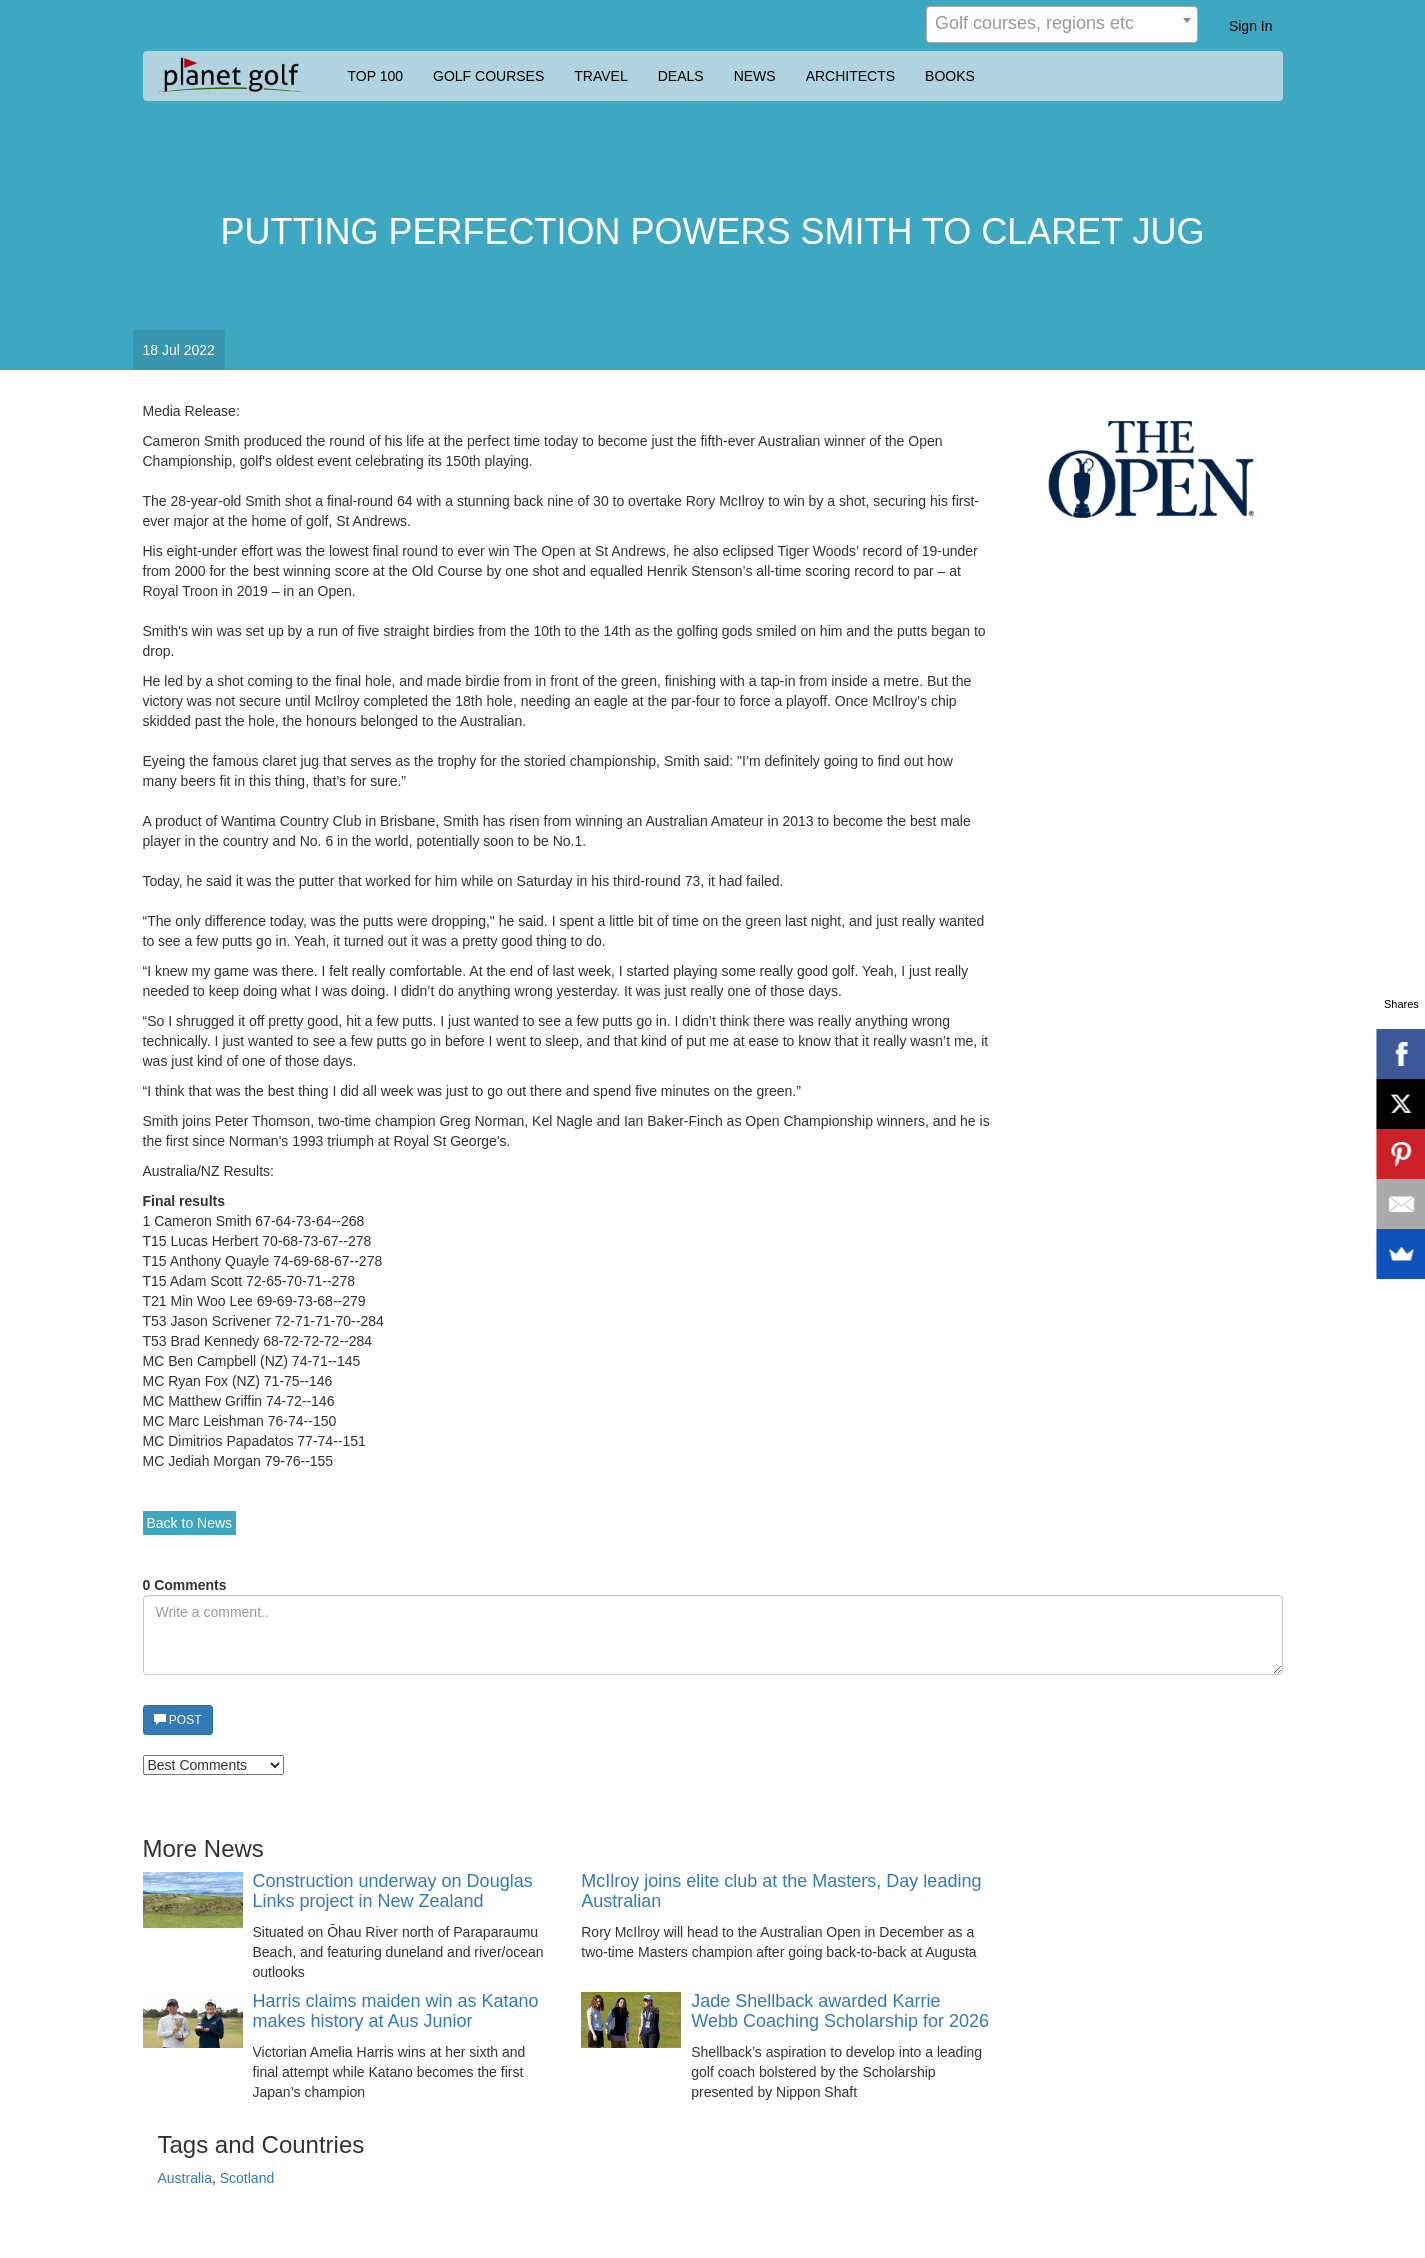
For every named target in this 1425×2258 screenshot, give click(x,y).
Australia (185, 2178)
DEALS (681, 76)
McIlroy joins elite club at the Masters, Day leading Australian (781, 1891)
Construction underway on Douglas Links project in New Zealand (393, 1891)
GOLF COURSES (488, 76)
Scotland (247, 2178)
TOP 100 (376, 76)
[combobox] (1062, 24)
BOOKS (950, 76)
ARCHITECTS (850, 76)
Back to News (190, 1523)
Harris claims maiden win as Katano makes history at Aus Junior (396, 2011)
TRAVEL (600, 76)
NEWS (755, 76)
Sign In (1251, 26)
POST (178, 1720)
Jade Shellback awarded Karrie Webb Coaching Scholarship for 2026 (840, 2011)
